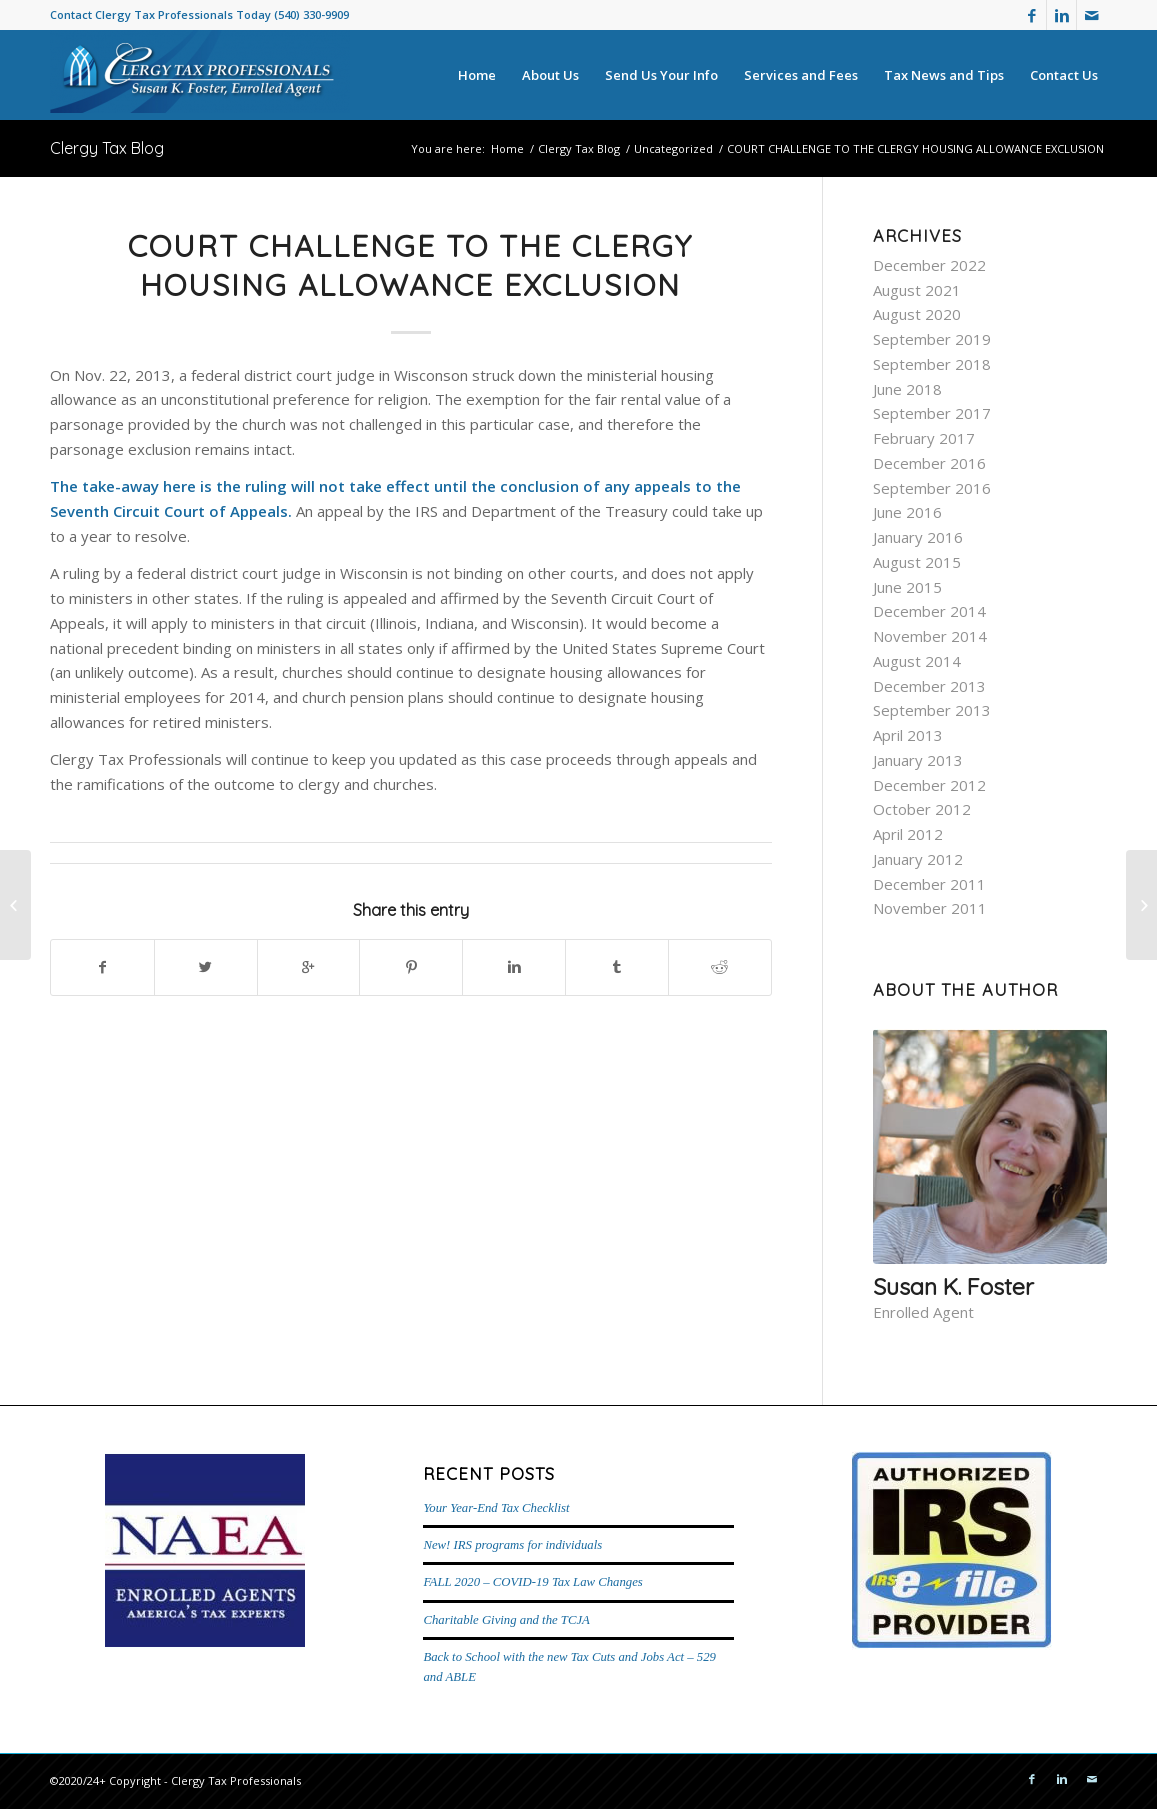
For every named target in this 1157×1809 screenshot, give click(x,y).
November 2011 (930, 908)
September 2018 (932, 364)
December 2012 (929, 785)
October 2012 (922, 809)
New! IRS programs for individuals (512, 1545)
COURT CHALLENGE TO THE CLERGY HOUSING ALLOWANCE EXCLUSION (410, 265)
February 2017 (924, 438)
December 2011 (929, 884)
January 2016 (918, 537)
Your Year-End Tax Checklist (496, 1508)
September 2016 (932, 488)
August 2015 (917, 562)
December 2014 (929, 611)
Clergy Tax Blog (107, 148)
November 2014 (930, 636)
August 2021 (917, 290)
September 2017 (932, 413)
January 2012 (918, 859)
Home (507, 148)
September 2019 (932, 339)
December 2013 (929, 686)
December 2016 (929, 463)
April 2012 (908, 834)
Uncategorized (673, 148)
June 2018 (907, 389)
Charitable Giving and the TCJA (506, 1620)
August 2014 (917, 661)
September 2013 (932, 710)
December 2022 (929, 265)
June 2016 (907, 512)
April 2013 (908, 735)
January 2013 (918, 760)
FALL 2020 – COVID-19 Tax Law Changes (532, 1582)
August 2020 (917, 314)
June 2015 (907, 587)
